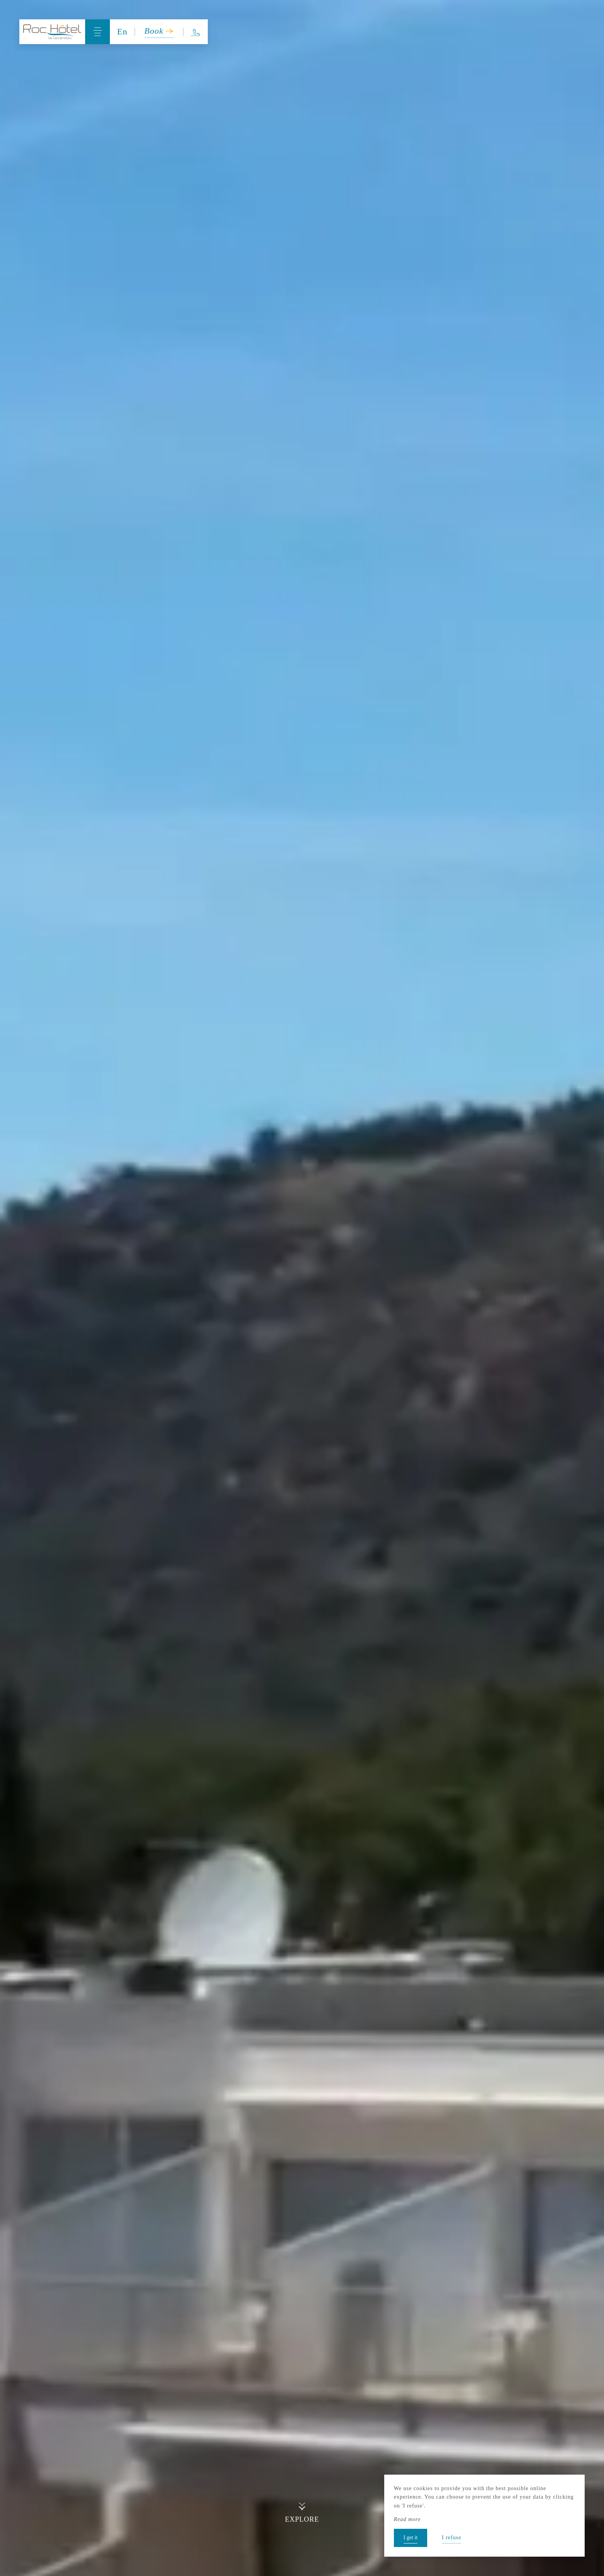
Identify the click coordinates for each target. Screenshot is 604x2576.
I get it (411, 2537)
